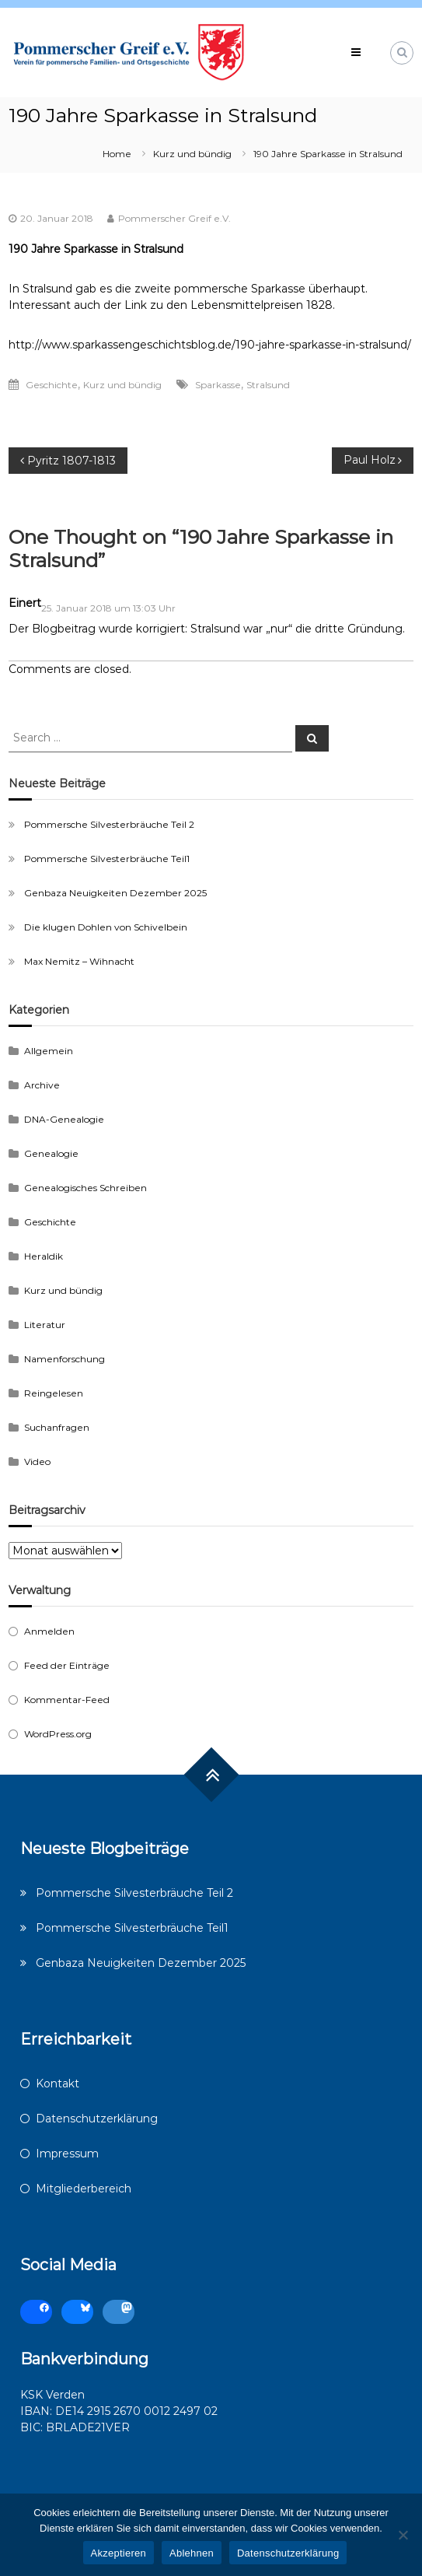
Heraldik (43, 1256)
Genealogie (51, 1153)
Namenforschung (64, 1359)
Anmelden (49, 1631)
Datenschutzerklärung (97, 2119)
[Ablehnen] (402, 2535)
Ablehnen (191, 2553)
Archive (42, 1085)
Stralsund (268, 385)
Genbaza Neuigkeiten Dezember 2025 (115, 893)
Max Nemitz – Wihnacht (79, 961)
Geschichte (52, 385)
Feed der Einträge (67, 1665)
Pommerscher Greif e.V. (174, 218)
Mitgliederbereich (83, 2189)
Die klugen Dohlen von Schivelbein (105, 927)
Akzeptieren (118, 2553)
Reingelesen (53, 1393)
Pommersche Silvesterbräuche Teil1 (107, 858)
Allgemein (48, 1051)
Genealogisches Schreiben (85, 1187)
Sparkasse (218, 385)
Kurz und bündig (192, 153)
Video (37, 1461)
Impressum (67, 2154)
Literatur (44, 1324)
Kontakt (57, 2084)
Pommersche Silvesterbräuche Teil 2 (109, 824)
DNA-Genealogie (64, 1119)
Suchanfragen (56, 1427)
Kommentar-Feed (67, 1699)
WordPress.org (58, 1734)
